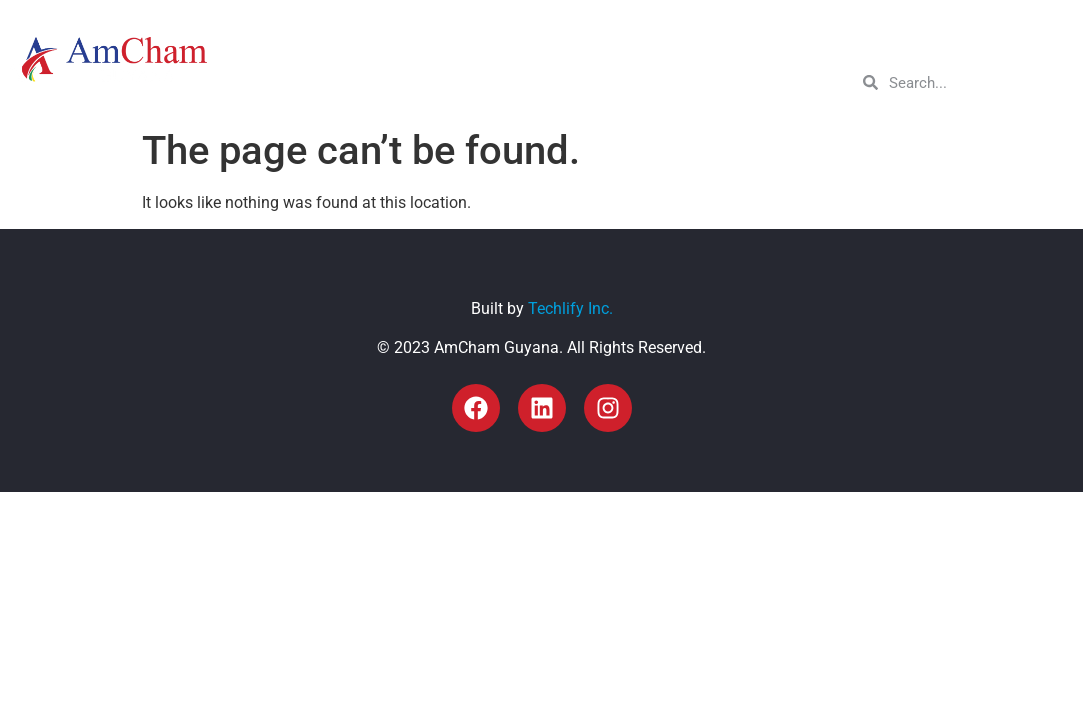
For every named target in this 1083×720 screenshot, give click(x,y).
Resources (900, 43)
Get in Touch (1016, 43)
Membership (695, 43)
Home (496, 43)
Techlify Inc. (570, 308)
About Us (579, 43)
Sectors (800, 43)
